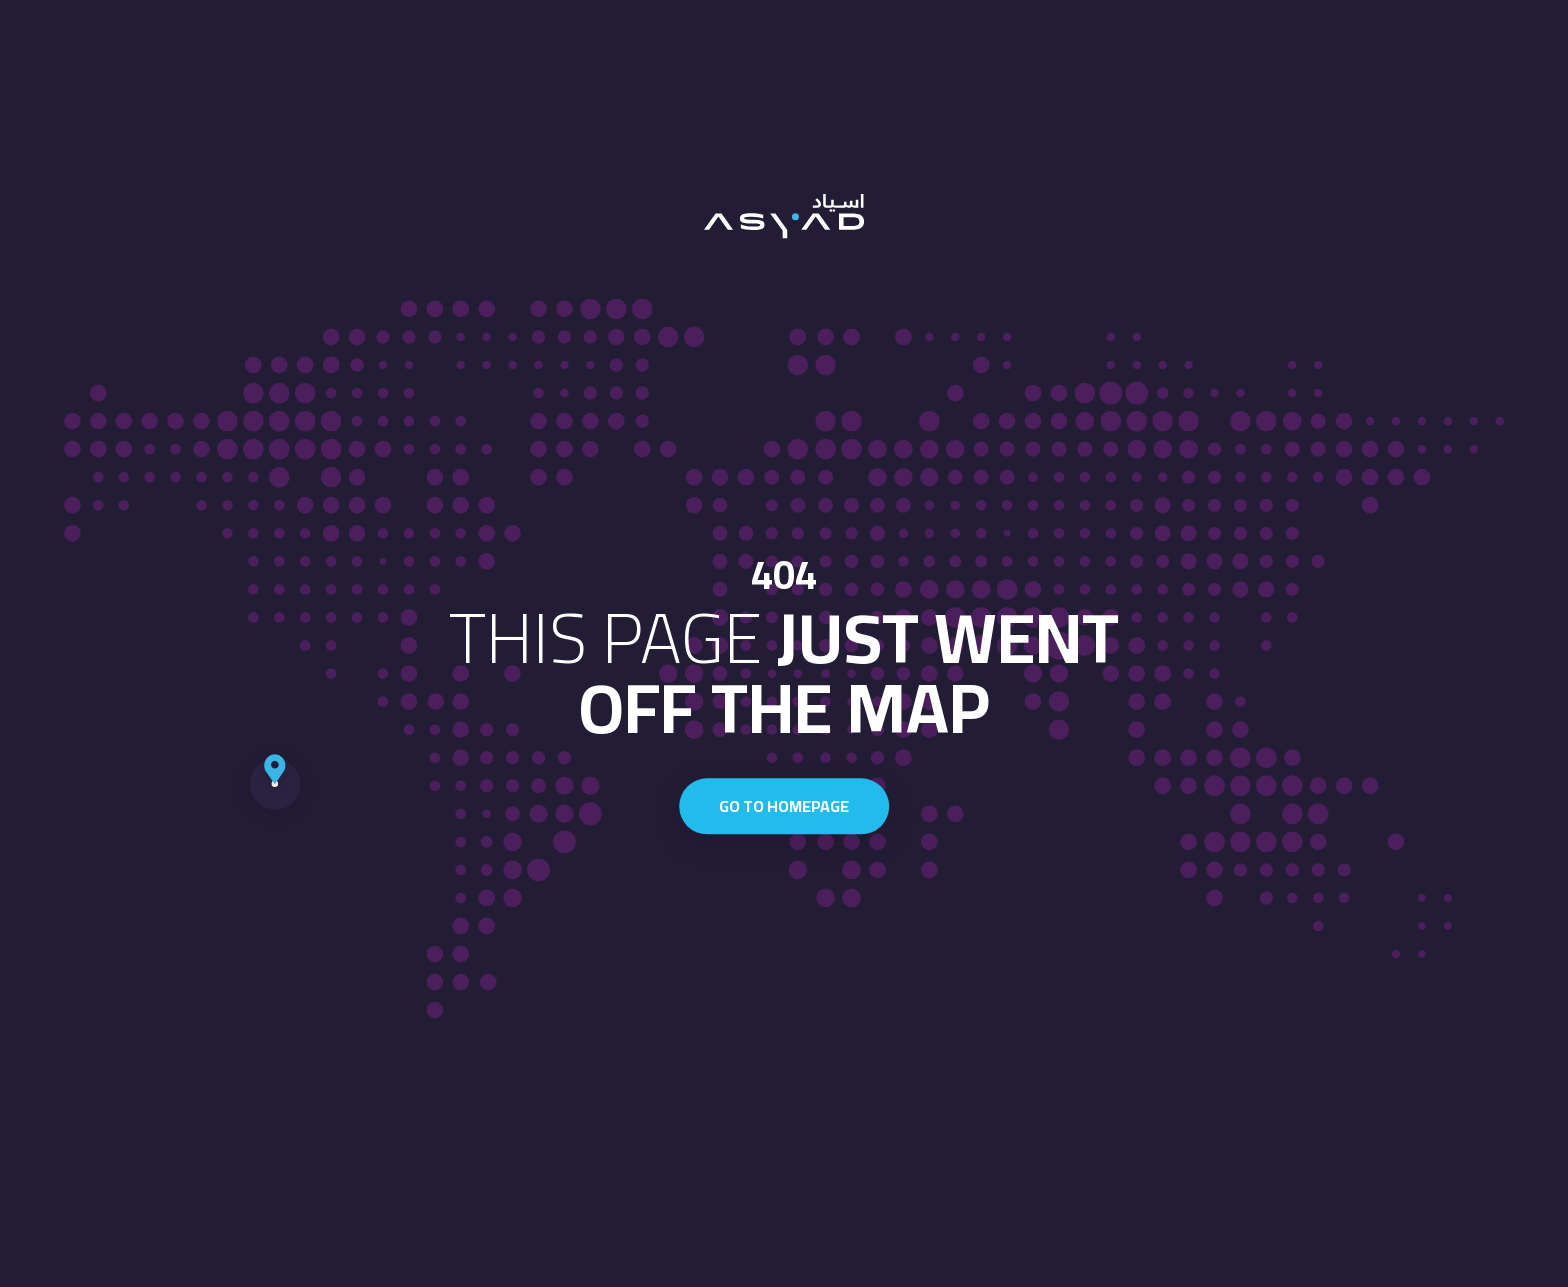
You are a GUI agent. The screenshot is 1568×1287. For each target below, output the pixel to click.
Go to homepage (784, 806)
